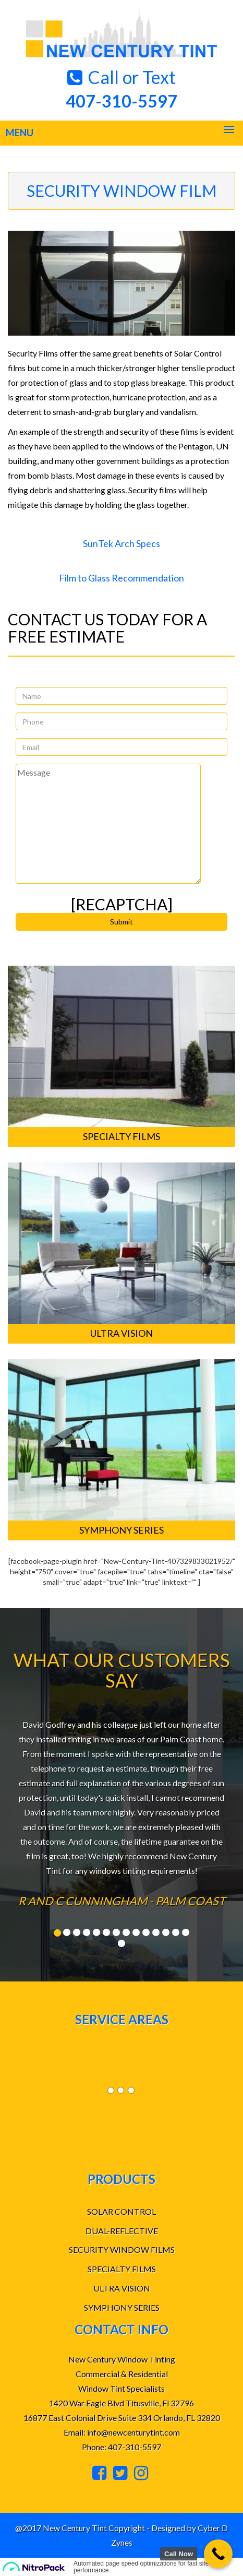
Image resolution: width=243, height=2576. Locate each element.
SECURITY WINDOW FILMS (122, 2249)
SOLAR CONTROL (121, 2211)
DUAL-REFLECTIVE (122, 2231)
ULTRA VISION (121, 2288)
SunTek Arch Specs (121, 543)
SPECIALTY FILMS (122, 2269)
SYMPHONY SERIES (122, 2307)
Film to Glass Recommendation (121, 578)
